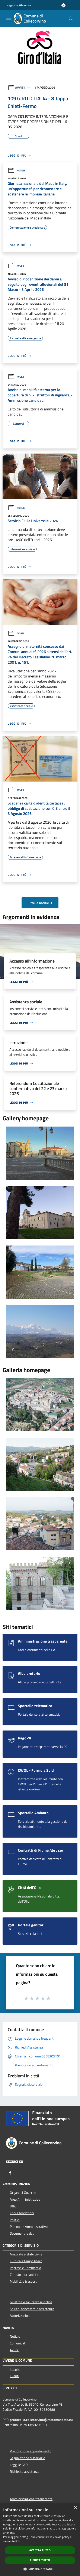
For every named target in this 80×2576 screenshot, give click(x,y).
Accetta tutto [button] (40, 2550)
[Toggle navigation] (8, 18)
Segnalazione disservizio (27, 2457)
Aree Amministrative (25, 2199)
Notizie (16, 170)
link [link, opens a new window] (17, 2541)
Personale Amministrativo (29, 2226)
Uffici (13, 2206)
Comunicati (18, 2343)
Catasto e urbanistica (25, 2274)
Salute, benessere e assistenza (32, 2308)
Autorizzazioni (20, 2315)
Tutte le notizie (40, 902)
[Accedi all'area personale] (63, 5)
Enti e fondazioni (22, 2212)
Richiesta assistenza (24, 2471)
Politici (15, 2219)
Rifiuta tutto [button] (40, 2560)
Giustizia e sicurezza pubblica (31, 2302)
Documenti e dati (22, 2233)
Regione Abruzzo (18, 5)
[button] (40, 2569)
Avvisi (20, 87)
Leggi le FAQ (19, 2464)
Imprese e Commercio (25, 2267)
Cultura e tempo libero (26, 2261)
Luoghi (15, 2369)
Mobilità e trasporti (24, 2281)
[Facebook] (10, 2173)
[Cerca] (71, 18)
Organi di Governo (23, 2192)
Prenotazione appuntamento (30, 2451)
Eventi (14, 2375)
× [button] (75, 2507)
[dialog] (40, 2539)
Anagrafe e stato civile (26, 2254)
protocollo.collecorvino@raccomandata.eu (41, 2419)
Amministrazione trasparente (31, 2498)
